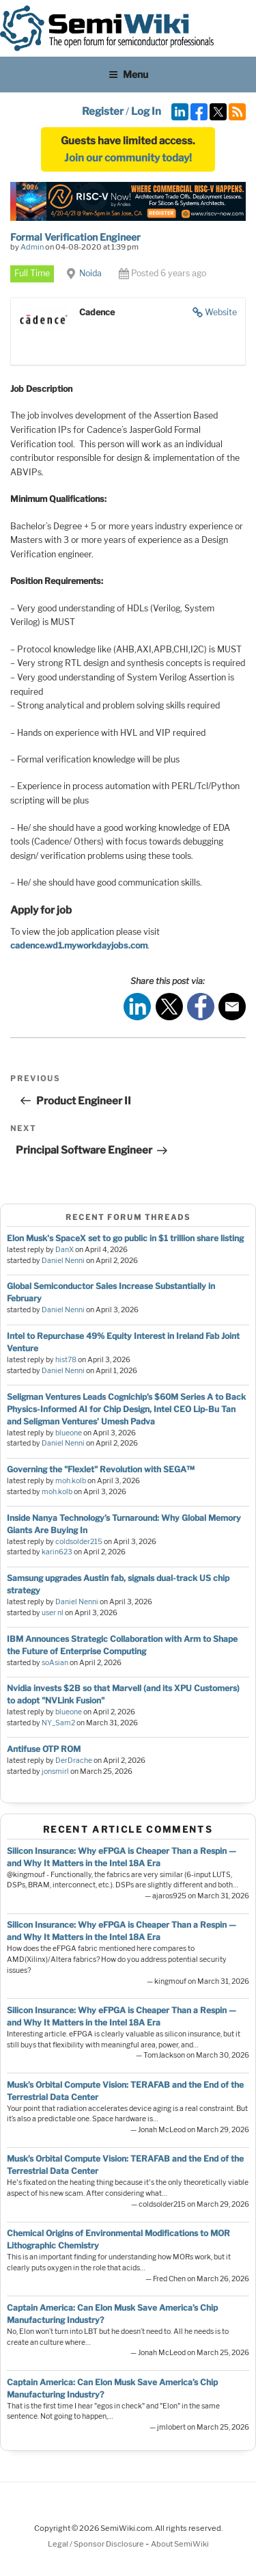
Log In (146, 111)
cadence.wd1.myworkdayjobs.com (78, 945)
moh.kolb (70, 1480)
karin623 (57, 1552)
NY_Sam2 (58, 1722)
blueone (68, 1433)
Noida (90, 273)
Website (221, 312)
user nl (52, 1612)
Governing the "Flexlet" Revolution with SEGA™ (101, 1469)
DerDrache (73, 1760)
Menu (128, 74)
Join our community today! (128, 158)
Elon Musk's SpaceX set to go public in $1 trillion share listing (125, 1238)
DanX (64, 1249)
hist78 (65, 1359)
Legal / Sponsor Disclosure (96, 2544)
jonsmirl (55, 1771)
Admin (32, 247)
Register (103, 111)
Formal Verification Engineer (75, 237)
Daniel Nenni (63, 1260)
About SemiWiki (180, 2544)
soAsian (55, 1662)
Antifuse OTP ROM (44, 1749)
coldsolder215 (78, 1541)
